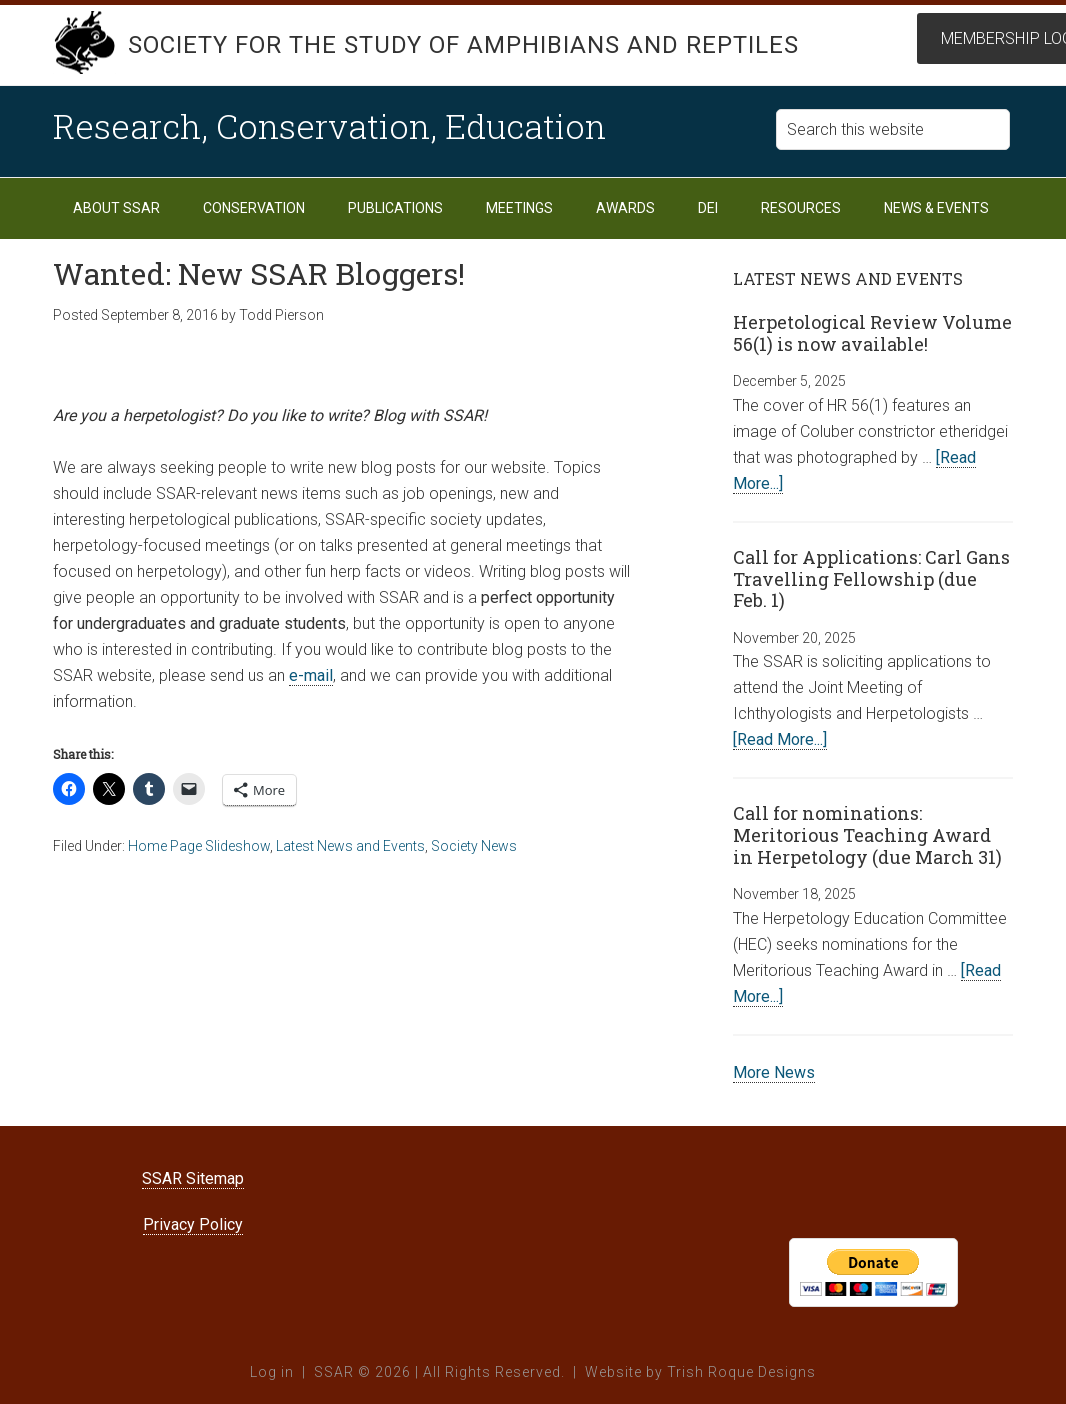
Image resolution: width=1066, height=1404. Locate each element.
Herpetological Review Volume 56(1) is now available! (872, 333)
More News (774, 1072)
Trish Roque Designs (741, 1372)
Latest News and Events (350, 846)
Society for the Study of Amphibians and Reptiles (463, 45)
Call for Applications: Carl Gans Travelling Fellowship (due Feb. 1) (871, 578)
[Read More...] (780, 739)
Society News (474, 846)
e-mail (311, 675)
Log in (272, 1372)
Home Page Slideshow (199, 846)
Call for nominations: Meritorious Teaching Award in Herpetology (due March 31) (867, 834)
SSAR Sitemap (193, 1178)
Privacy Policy (193, 1224)
